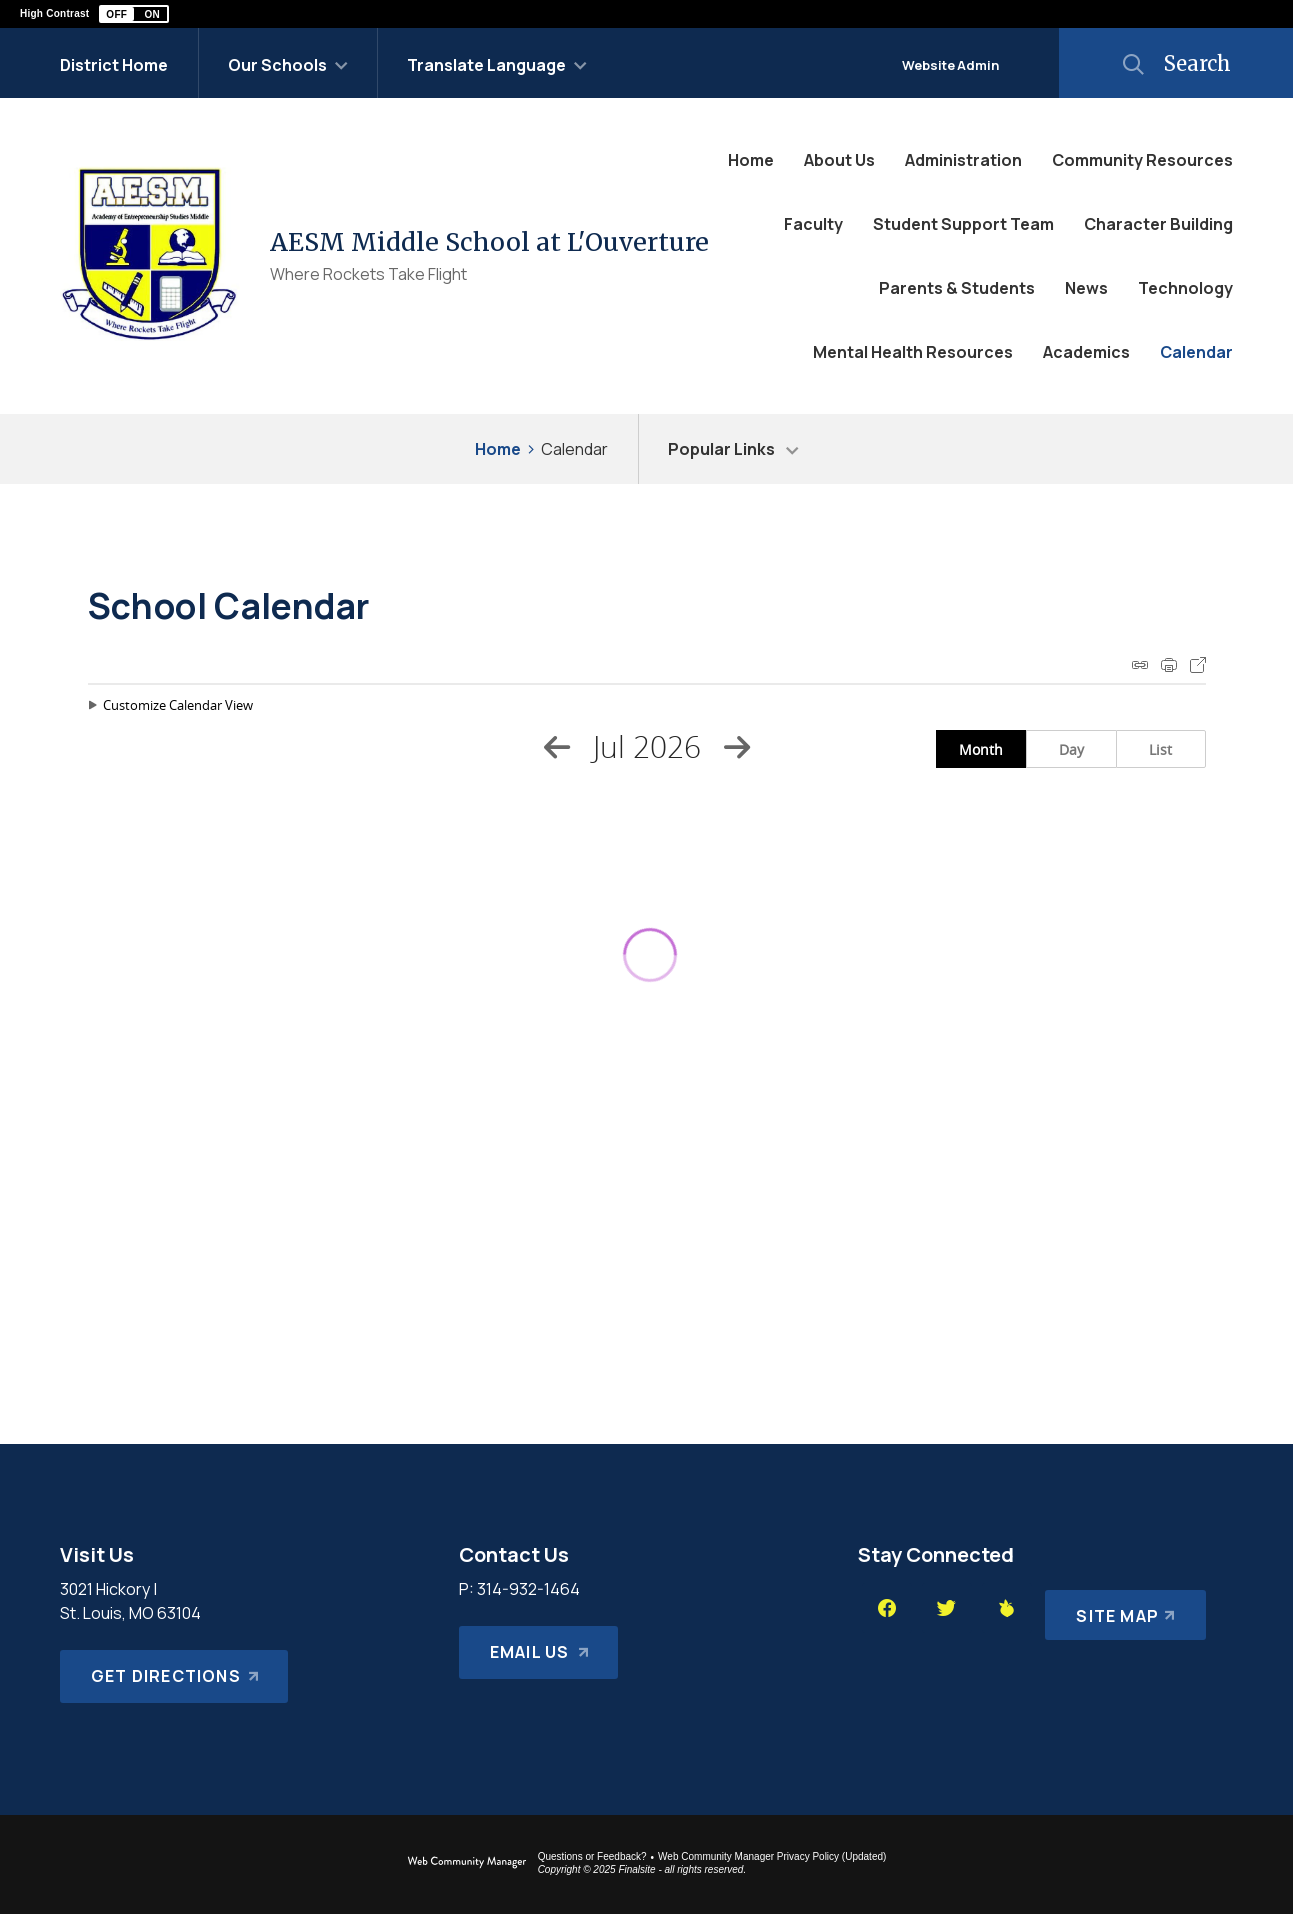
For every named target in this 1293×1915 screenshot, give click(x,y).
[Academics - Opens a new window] (1086, 352)
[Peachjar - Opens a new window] (1007, 1608)
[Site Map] (1122, 1608)
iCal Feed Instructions (1140, 665)
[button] (134, 14)
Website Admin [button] (950, 65)
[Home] (751, 160)
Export (1198, 665)
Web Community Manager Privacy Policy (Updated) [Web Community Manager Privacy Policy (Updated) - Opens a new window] (772, 1856)
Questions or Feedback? (592, 1856)
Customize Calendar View (178, 705)
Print (1169, 665)
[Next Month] (737, 747)
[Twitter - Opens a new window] (947, 1608)
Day (1071, 749)
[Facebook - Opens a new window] (887, 1608)
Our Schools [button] (277, 65)
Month (981, 749)
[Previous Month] (557, 747)
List (1160, 749)
